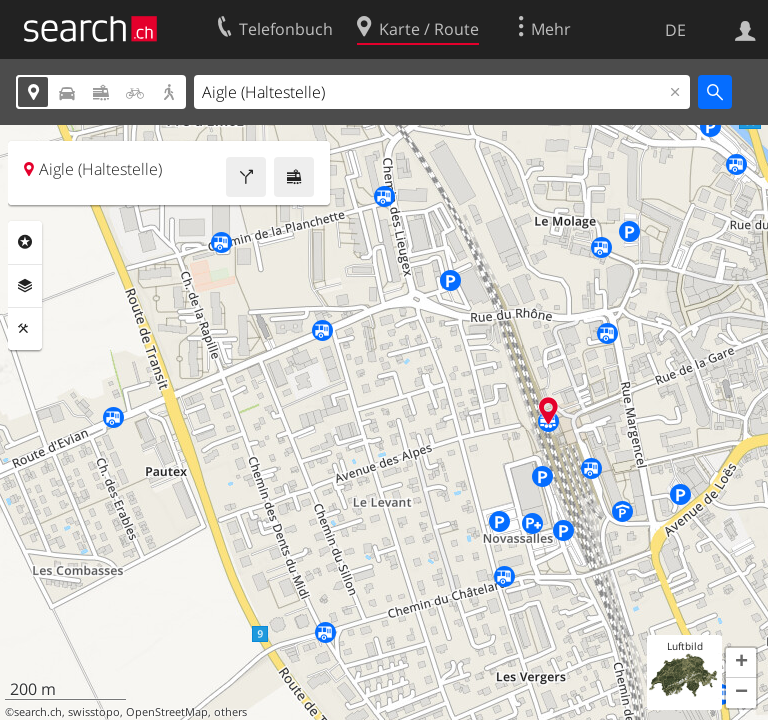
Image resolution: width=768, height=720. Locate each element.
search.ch (38, 712)
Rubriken (25, 242)
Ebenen (25, 286)
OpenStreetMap (167, 712)
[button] (741, 663)
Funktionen (25, 329)
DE (675, 30)
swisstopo (94, 712)
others (230, 712)
